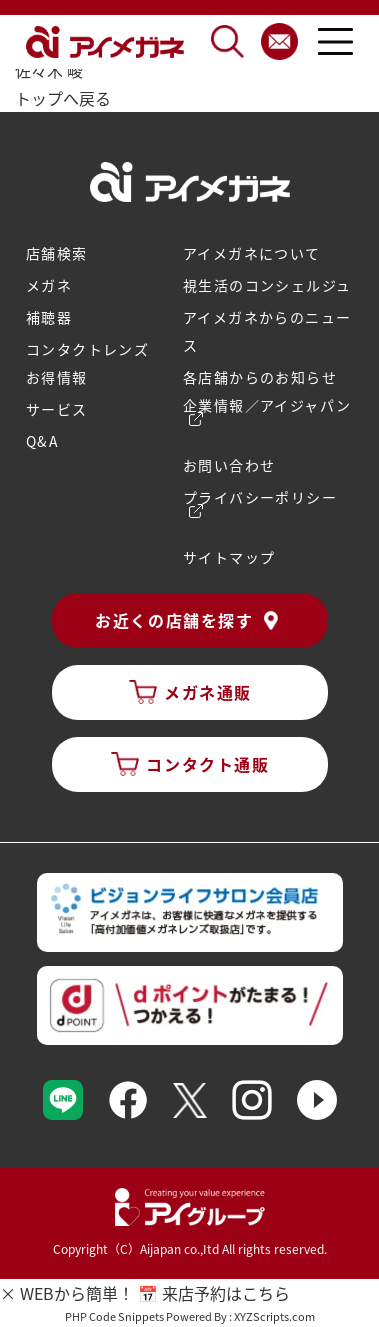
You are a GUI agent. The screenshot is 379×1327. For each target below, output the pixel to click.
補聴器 (49, 317)
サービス (57, 409)
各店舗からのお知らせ (260, 377)
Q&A (42, 441)
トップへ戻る (63, 98)
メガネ (49, 285)
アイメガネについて (252, 253)
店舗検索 (57, 253)
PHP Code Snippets (114, 1316)
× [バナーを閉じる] (8, 1293)
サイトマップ (229, 557)
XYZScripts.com (274, 1316)
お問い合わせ (229, 465)
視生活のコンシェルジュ (267, 285)
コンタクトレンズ (87, 349)
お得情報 (57, 377)
